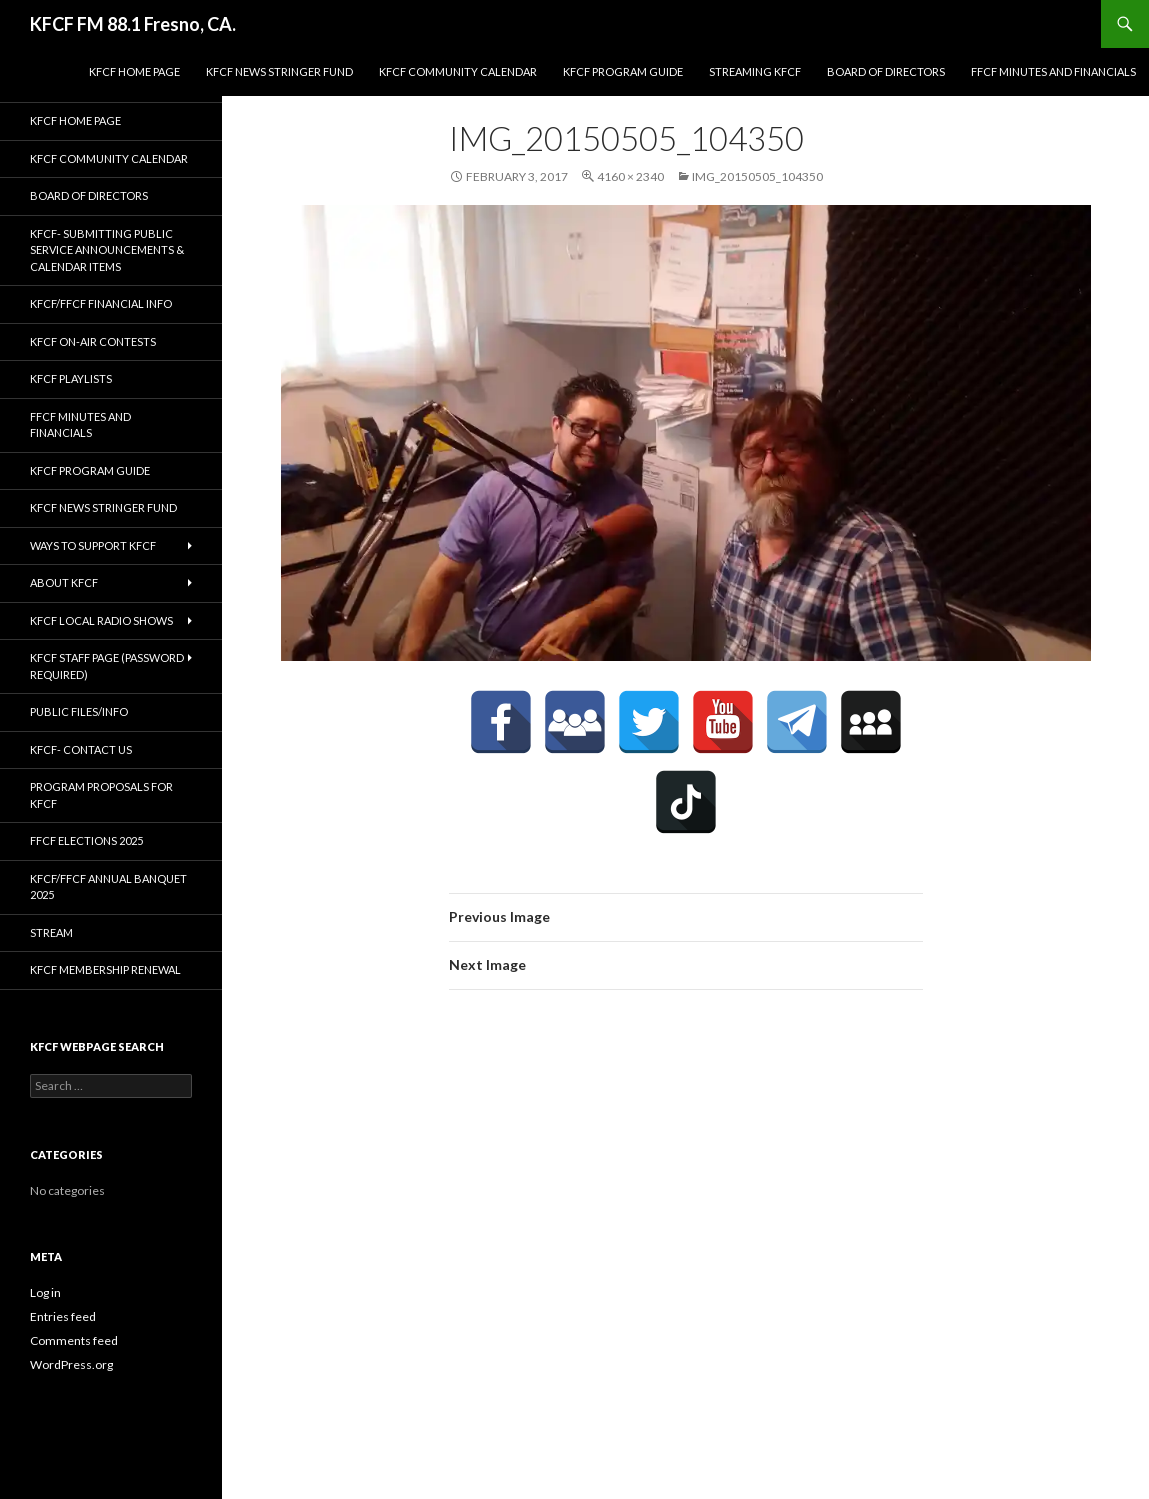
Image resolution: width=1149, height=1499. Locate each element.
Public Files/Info (79, 711)
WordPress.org (71, 1364)
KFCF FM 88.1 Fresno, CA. (133, 24)
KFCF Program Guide (623, 71)
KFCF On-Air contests (93, 341)
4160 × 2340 (630, 176)
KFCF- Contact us (81, 749)
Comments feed (74, 1340)
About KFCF (64, 582)
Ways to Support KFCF (93, 545)
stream (51, 932)
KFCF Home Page (134, 71)
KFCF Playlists (71, 378)
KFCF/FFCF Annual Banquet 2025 (108, 887)
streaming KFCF (755, 71)
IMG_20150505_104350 (757, 176)
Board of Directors (886, 71)
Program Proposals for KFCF (101, 795)
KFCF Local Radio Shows (101, 620)
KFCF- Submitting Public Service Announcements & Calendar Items (107, 250)
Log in (45, 1292)
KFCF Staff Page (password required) (107, 666)
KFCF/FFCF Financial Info (101, 303)
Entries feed (63, 1316)
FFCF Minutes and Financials (1053, 71)
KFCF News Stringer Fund (279, 71)
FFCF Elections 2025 (86, 840)
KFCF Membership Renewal (105, 969)
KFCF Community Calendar (458, 71)
